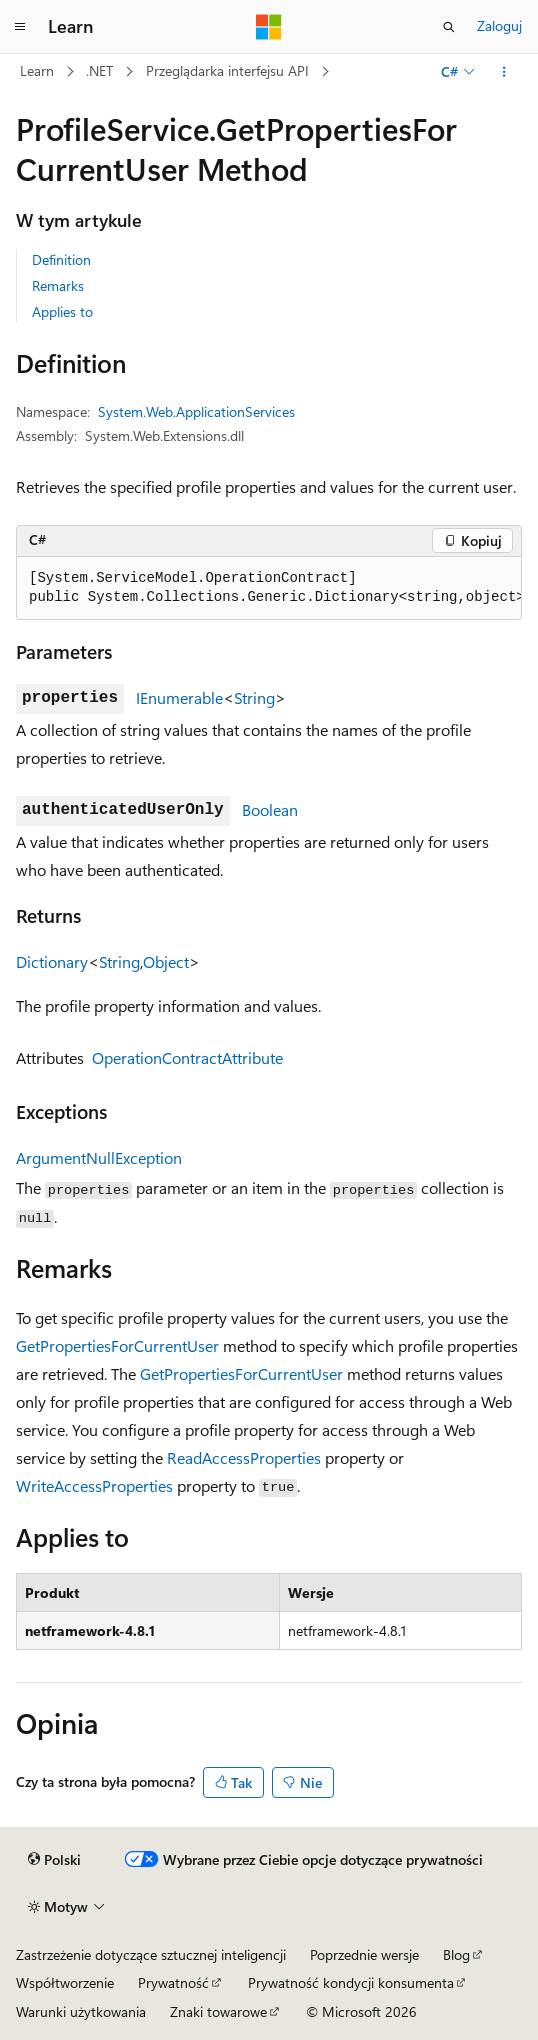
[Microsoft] (269, 27)
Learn (37, 70)
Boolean (270, 809)
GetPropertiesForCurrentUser (117, 1345)
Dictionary (52, 961)
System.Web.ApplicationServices (196, 411)
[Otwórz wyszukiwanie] (449, 27)
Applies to (62, 311)
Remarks (58, 285)
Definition (61, 259)
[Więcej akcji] (504, 72)
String (254, 697)
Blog (456, 1954)
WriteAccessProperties (94, 1485)
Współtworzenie (65, 1982)
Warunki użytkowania (81, 2011)
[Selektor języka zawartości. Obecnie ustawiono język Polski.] (54, 1860)
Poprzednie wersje (364, 1954)
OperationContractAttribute (187, 1057)
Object (166, 961)
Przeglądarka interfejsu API (227, 70)
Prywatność (173, 1982)
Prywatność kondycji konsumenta (351, 1982)
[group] (269, 588)
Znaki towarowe (218, 2011)
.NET (99, 70)
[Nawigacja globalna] (20, 27)
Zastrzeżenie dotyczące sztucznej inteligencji (151, 1954)
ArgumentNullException (99, 1157)
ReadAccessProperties (244, 1457)
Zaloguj (499, 25)
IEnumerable (179, 697)
